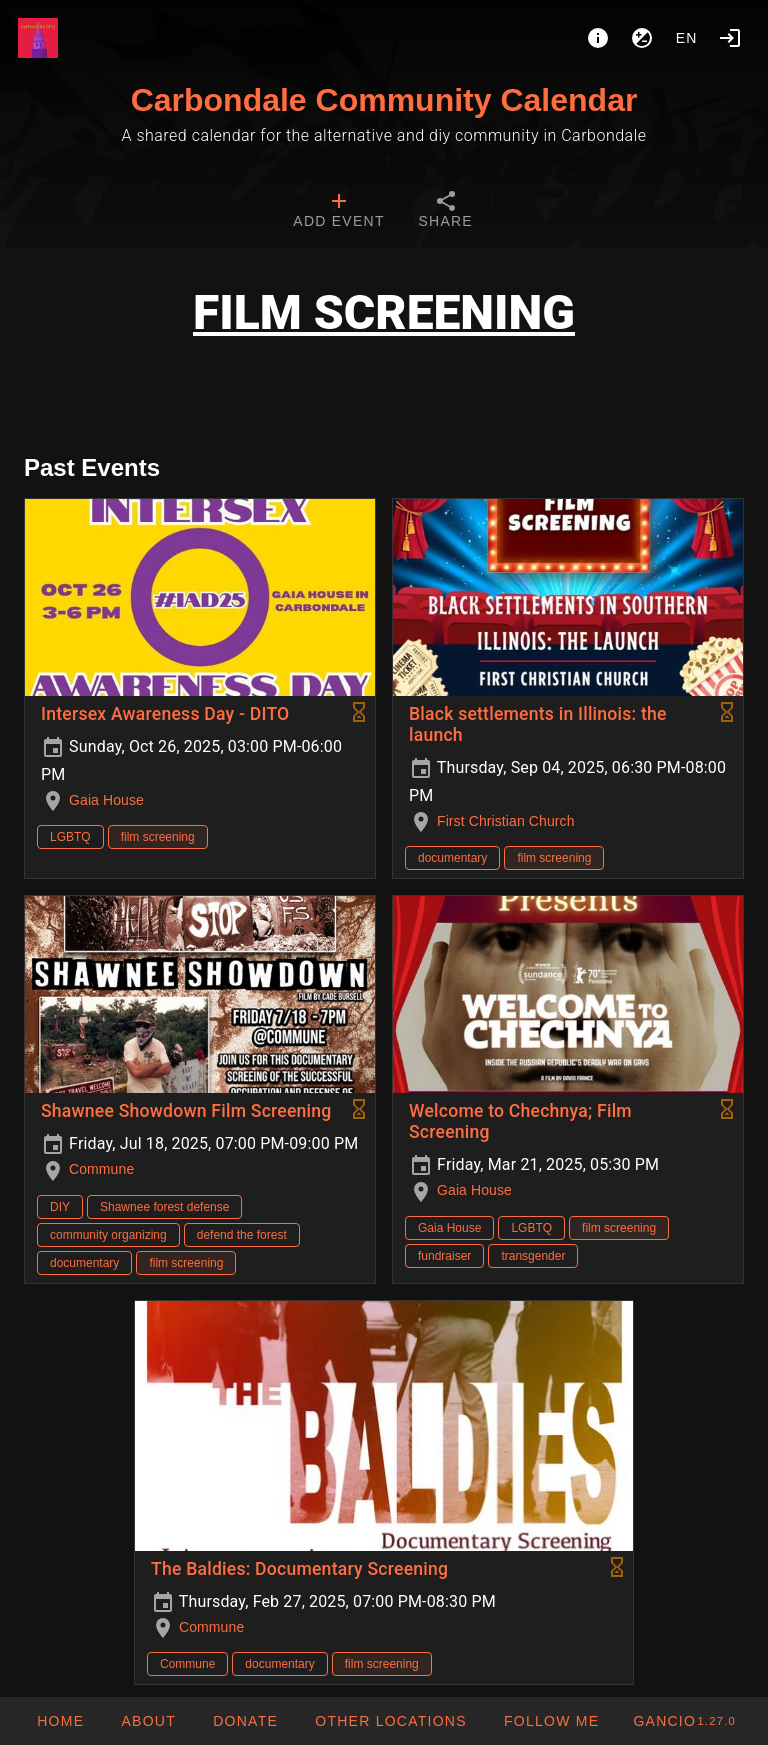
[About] (598, 38)
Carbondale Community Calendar (384, 100)
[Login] (730, 38)
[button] (390, 1721)
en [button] (687, 38)
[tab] (338, 212)
